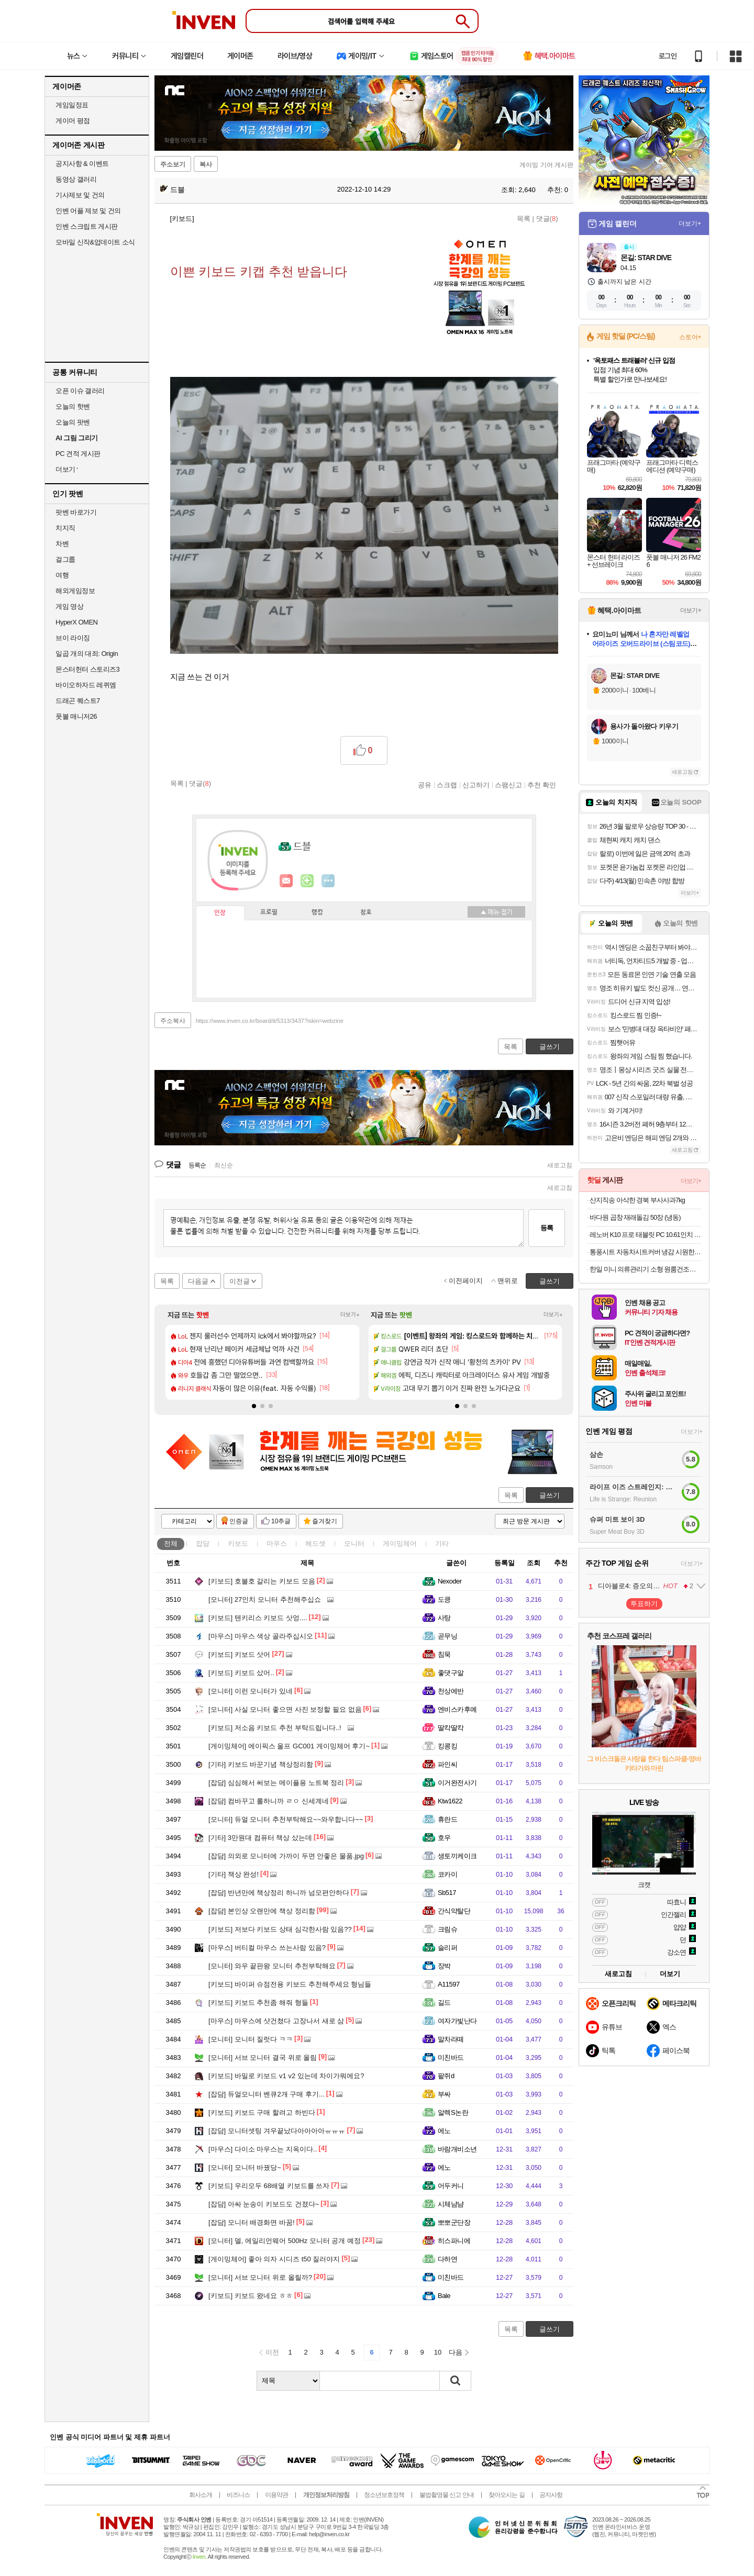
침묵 (444, 1654)
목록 (523, 218)
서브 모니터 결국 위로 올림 (262, 2057)
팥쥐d (446, 2076)
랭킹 (317, 912)
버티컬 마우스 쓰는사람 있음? (267, 1947)
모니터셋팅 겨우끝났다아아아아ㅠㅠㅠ (276, 2131)
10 (437, 2352)
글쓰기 (549, 1495)
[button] (254, 1406)
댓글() (547, 218)
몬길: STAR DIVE (645, 257)
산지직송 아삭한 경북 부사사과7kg (637, 1200)
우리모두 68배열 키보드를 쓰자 (268, 2186)
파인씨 (447, 1764)
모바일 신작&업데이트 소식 (95, 242)
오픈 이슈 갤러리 (80, 390)
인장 (220, 913)
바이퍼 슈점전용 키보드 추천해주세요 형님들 (289, 1984)
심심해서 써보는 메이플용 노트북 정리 (276, 1783)
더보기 (328, 881)
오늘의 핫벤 (73, 406)
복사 (205, 164)
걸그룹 (65, 559)
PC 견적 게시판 (78, 453)
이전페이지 (466, 1281)
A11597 (449, 1984)
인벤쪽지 (286, 881)
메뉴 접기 (496, 912)
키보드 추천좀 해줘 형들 (258, 2002)
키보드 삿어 (239, 1654)
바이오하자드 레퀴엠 (86, 685)
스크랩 (447, 784)
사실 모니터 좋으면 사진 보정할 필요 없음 (285, 1709)
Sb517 (447, 1893)
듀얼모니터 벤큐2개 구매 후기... (266, 2094)
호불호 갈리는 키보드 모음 (261, 1581)
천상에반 (451, 1691)
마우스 (277, 1543)
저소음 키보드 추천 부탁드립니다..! (274, 1728)
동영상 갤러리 (76, 179)
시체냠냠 (451, 2204)
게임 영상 (69, 606)
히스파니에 (454, 2241)
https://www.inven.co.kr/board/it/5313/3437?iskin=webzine (269, 1021)
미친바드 (451, 2057)
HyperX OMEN (76, 622)
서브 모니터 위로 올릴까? (260, 2277)
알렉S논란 (453, 2112)
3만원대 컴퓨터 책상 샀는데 (260, 1838)
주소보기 (172, 164)
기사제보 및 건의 (80, 195)
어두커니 (451, 2186)
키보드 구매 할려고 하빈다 (261, 2112)
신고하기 (476, 784)
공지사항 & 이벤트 (82, 163)
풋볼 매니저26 (76, 716)
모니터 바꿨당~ (244, 2167)
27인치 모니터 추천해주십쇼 (264, 1599)
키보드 (238, 1543)
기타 (442, 1543)
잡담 (202, 1543)
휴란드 (447, 1819)
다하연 (447, 2259)
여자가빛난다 (457, 2021)
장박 (444, 1966)
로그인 (668, 56)
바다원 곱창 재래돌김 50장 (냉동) (635, 1217)
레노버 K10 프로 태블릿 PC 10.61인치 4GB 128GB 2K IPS (645, 1235)
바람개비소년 (457, 2149)
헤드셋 (315, 1543)
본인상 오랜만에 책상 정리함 (261, 1911)
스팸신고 (508, 784)
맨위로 (507, 1281)
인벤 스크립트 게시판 (87, 226)
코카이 (447, 1874)
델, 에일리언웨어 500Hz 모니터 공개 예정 (284, 2241)
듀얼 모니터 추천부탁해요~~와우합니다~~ (285, 1819)
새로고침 (559, 1165)
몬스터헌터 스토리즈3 (87, 669)
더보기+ (350, 1314)
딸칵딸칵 (451, 1728)
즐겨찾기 (324, 1521)
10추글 (281, 1521)
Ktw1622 (450, 1801)
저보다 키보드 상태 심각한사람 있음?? (280, 1929)
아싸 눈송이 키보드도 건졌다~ (263, 2204)
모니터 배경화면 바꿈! (251, 2222)
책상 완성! (233, 1874)
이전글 (239, 1281)
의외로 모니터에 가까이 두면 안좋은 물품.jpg (286, 1856)
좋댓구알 (451, 1673)
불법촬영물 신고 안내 (446, 2495)
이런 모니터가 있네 (250, 1691)
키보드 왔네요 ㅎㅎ (250, 2296)
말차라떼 (451, 2039)
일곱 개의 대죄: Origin (87, 653)
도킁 (444, 1599)
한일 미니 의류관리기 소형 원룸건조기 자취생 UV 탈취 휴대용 (645, 1269)
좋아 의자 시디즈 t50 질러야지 (274, 2259)
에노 (444, 2131)
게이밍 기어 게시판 (546, 165)
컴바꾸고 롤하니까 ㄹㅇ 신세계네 (268, 1801)
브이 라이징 (73, 637)
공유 (424, 784)
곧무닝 (447, 1636)
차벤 (62, 543)
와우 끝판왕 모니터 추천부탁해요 (272, 1966)
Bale (444, 2296)
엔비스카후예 (457, 1709)
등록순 (197, 1165)
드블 (172, 189)
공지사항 (550, 2495)
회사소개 (200, 2495)
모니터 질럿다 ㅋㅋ (250, 2039)
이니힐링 (307, 881)
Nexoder (450, 1581)
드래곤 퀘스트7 (78, 700)
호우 (444, 1838)
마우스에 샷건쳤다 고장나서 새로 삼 (276, 2021)
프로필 (269, 912)
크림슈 (447, 1929)
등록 (546, 1228)
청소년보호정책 (384, 2495)
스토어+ (690, 337)
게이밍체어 (400, 1543)
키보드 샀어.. (241, 1673)
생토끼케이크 (457, 1856)
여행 (62, 575)
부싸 (444, 2094)
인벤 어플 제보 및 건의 (88, 210)
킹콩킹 (447, 1746)
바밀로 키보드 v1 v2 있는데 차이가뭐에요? (286, 2076)
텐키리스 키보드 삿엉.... (257, 1618)
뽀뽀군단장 (454, 2222)
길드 (444, 2002)
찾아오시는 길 (506, 2495)
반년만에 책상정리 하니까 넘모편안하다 (278, 1893)
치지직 (65, 528)
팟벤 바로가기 (76, 512)
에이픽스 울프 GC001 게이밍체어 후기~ (289, 1746)
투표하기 (644, 1604)
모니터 (354, 1543)
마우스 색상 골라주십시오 (260, 1636)
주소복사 (172, 1020)
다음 (455, 2352)
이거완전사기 (457, 1783)
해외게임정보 (75, 590)
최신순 (223, 1165)
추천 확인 (542, 784)
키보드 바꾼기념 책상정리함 (260, 1764)
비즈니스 (238, 2495)
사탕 (444, 1618)
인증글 (238, 1521)
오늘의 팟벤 (73, 422)
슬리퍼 (447, 1947)
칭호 (366, 912)
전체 (171, 1543)
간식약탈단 (454, 1911)
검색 (455, 2381)
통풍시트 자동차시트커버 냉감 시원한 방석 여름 (645, 1252)
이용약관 (276, 2495)
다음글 (198, 1281)
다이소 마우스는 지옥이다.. (262, 2149)
